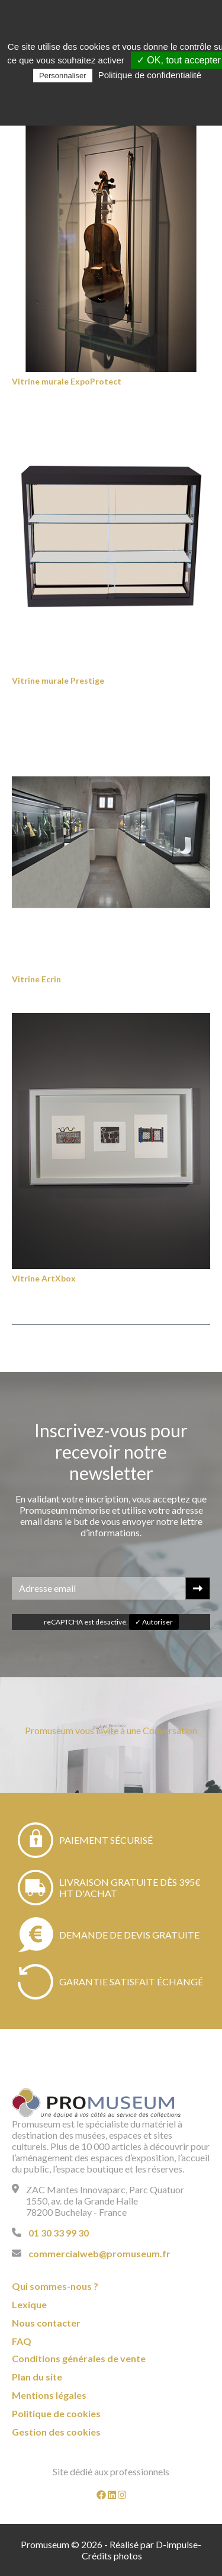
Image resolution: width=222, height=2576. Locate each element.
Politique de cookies (56, 2413)
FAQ (21, 2341)
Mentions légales (49, 2395)
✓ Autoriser (154, 1621)
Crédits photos (112, 2555)
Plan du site (37, 2376)
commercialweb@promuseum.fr (99, 2253)
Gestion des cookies (56, 2431)
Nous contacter (46, 2322)
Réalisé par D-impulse (154, 2544)
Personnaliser (62, 75)
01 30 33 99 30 (58, 2232)
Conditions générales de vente (79, 2358)
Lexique (29, 2304)
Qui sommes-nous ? (55, 2286)
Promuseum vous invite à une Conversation (111, 1730)
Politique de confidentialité (149, 75)
